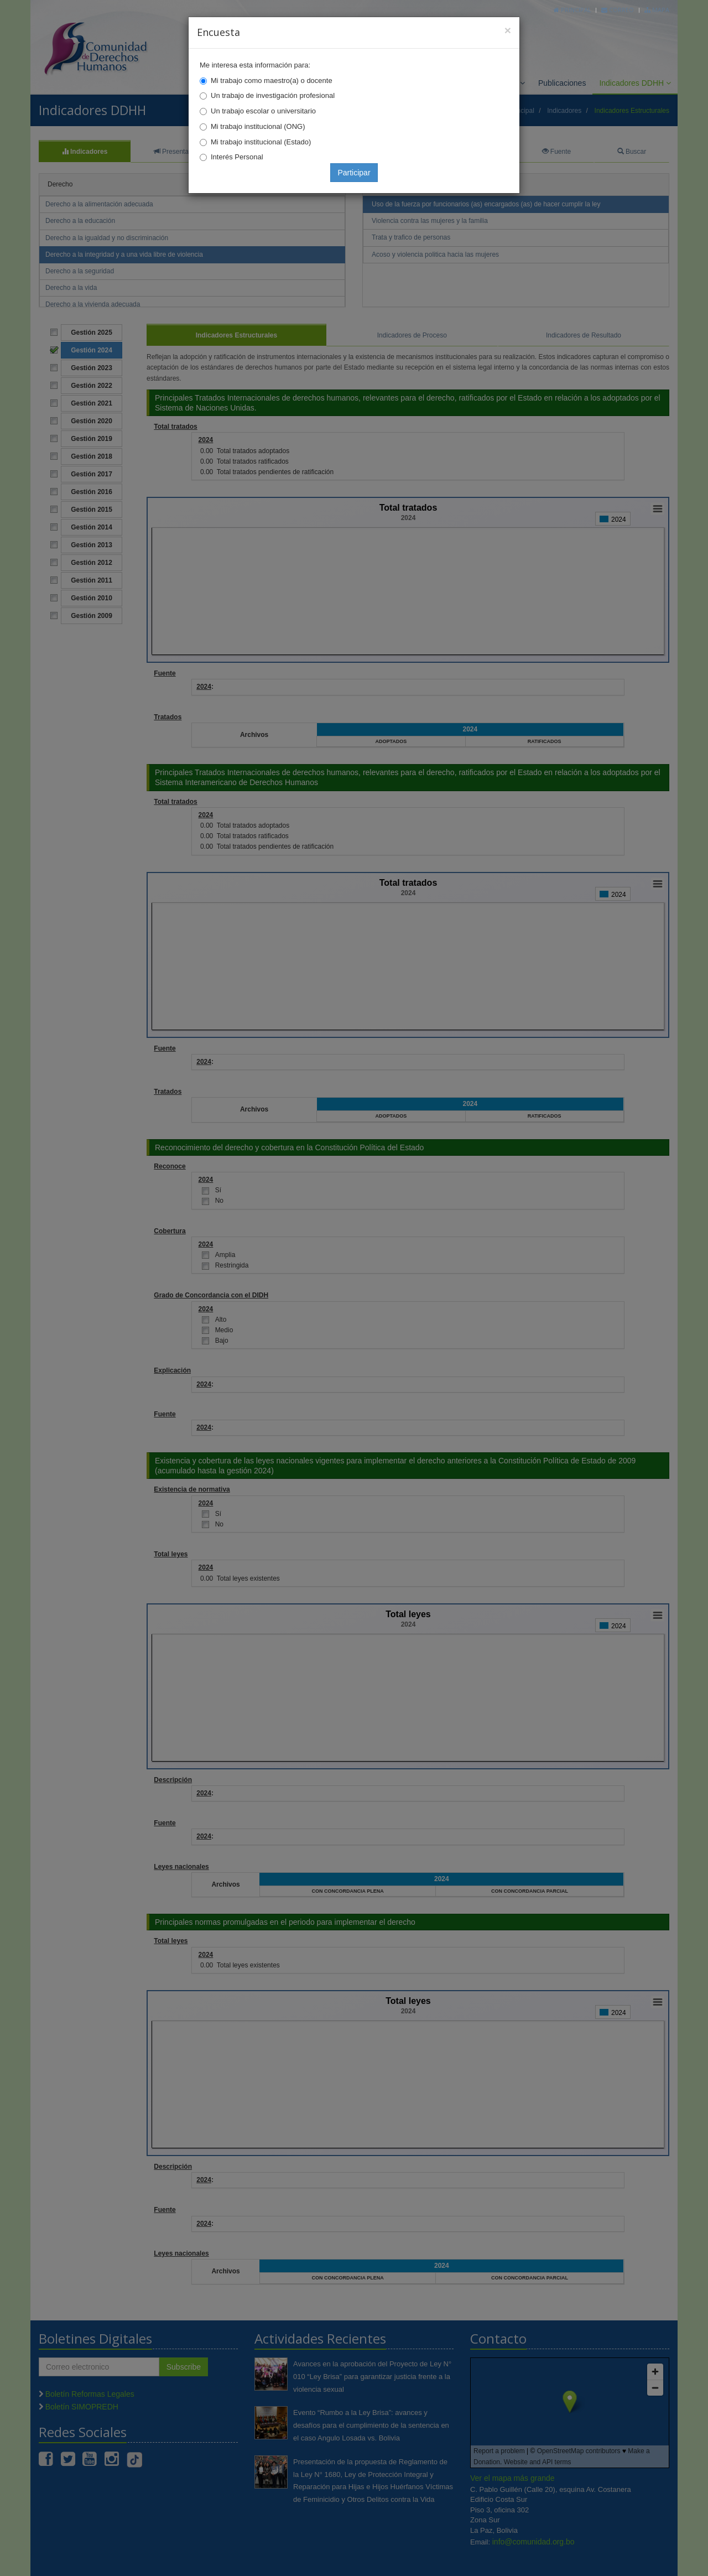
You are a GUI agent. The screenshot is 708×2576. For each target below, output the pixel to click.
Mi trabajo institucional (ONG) (258, 126)
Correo (617, 10)
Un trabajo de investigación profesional (273, 95)
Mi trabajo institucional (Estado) (261, 142)
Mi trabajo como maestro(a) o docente (271, 80)
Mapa (656, 10)
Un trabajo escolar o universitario (263, 111)
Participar (353, 172)
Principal (572, 10)
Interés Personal (237, 157)
